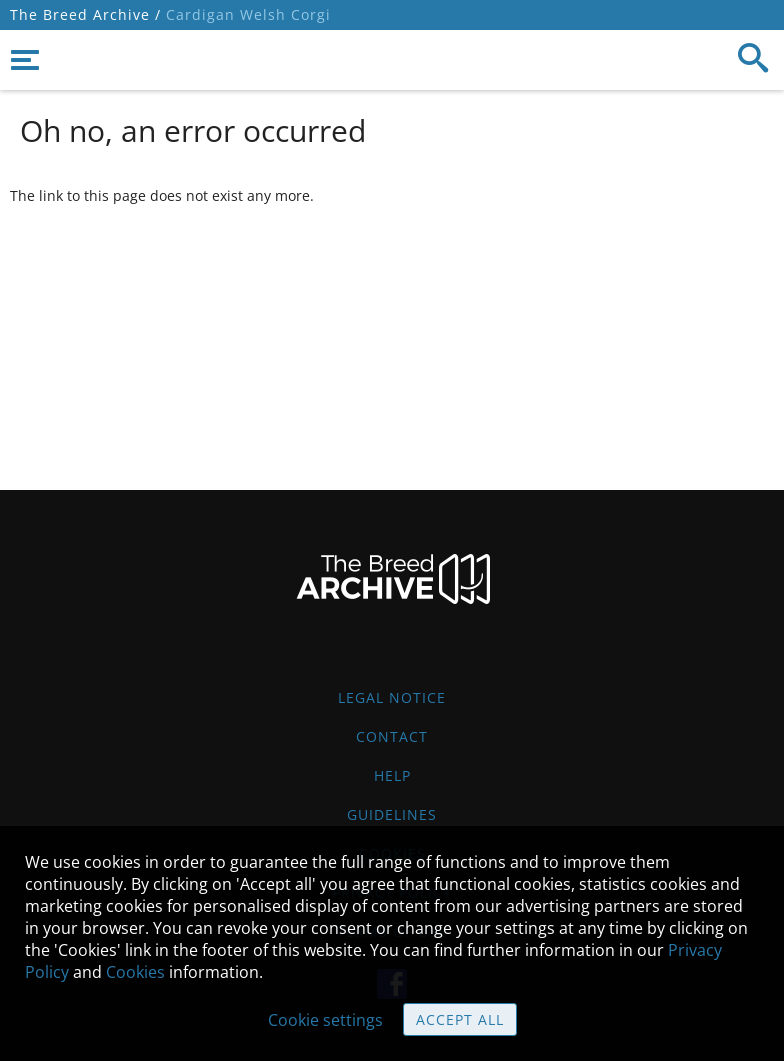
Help (392, 775)
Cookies (135, 972)
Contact (392, 736)
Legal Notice (392, 697)
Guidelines (392, 814)
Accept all (460, 1019)
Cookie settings (325, 1020)
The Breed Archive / (85, 14)
